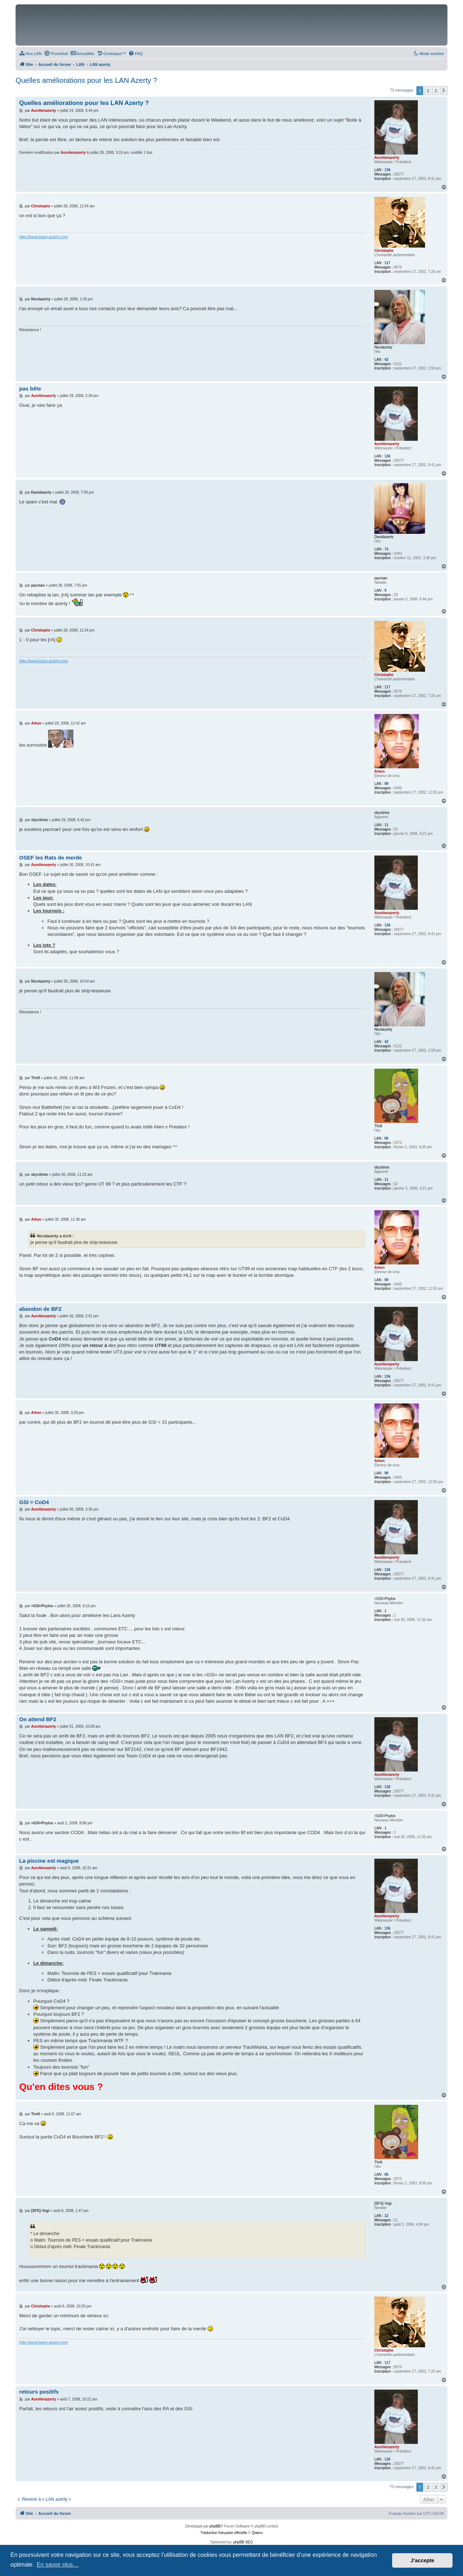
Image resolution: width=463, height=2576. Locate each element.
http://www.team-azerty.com (43, 237)
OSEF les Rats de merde (50, 857)
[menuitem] (30, 53)
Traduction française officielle (223, 2533)
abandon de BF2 (40, 1309)
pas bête (30, 388)
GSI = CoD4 (34, 1502)
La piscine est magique (49, 1861)
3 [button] (435, 90)
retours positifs (39, 2392)
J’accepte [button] (422, 2560)
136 (388, 170)
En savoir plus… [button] (58, 2565)
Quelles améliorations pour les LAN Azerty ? (86, 80)
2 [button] (427, 90)
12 (386, 2216)
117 (388, 263)
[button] (443, 90)
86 (386, 1138)
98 (386, 784)
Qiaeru (257, 2533)
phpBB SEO (243, 2542)
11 (386, 825)
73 (386, 549)
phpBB (214, 2526)
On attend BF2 (37, 1719)
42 (386, 360)
